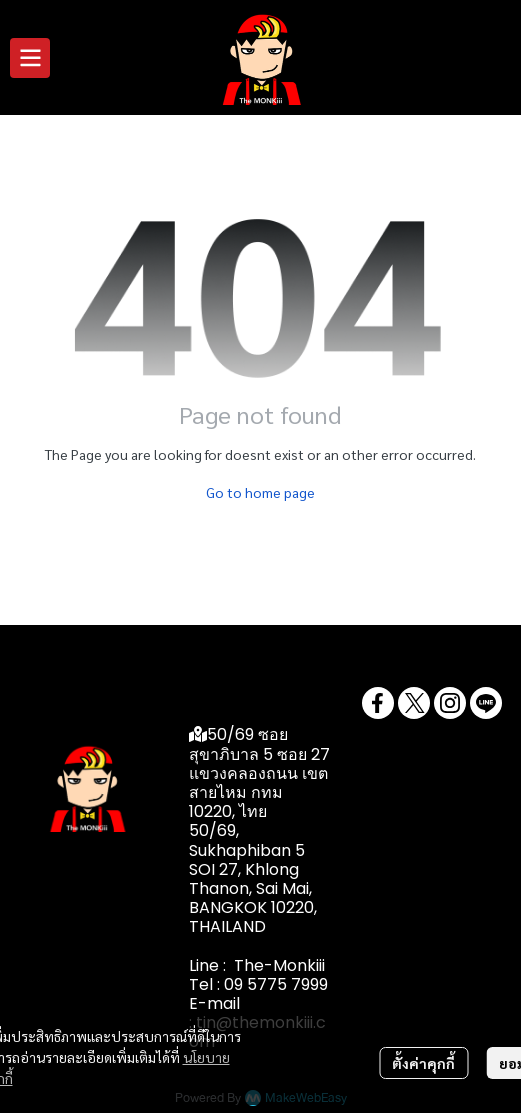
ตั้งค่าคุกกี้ (423, 1063)
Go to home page (260, 492)
